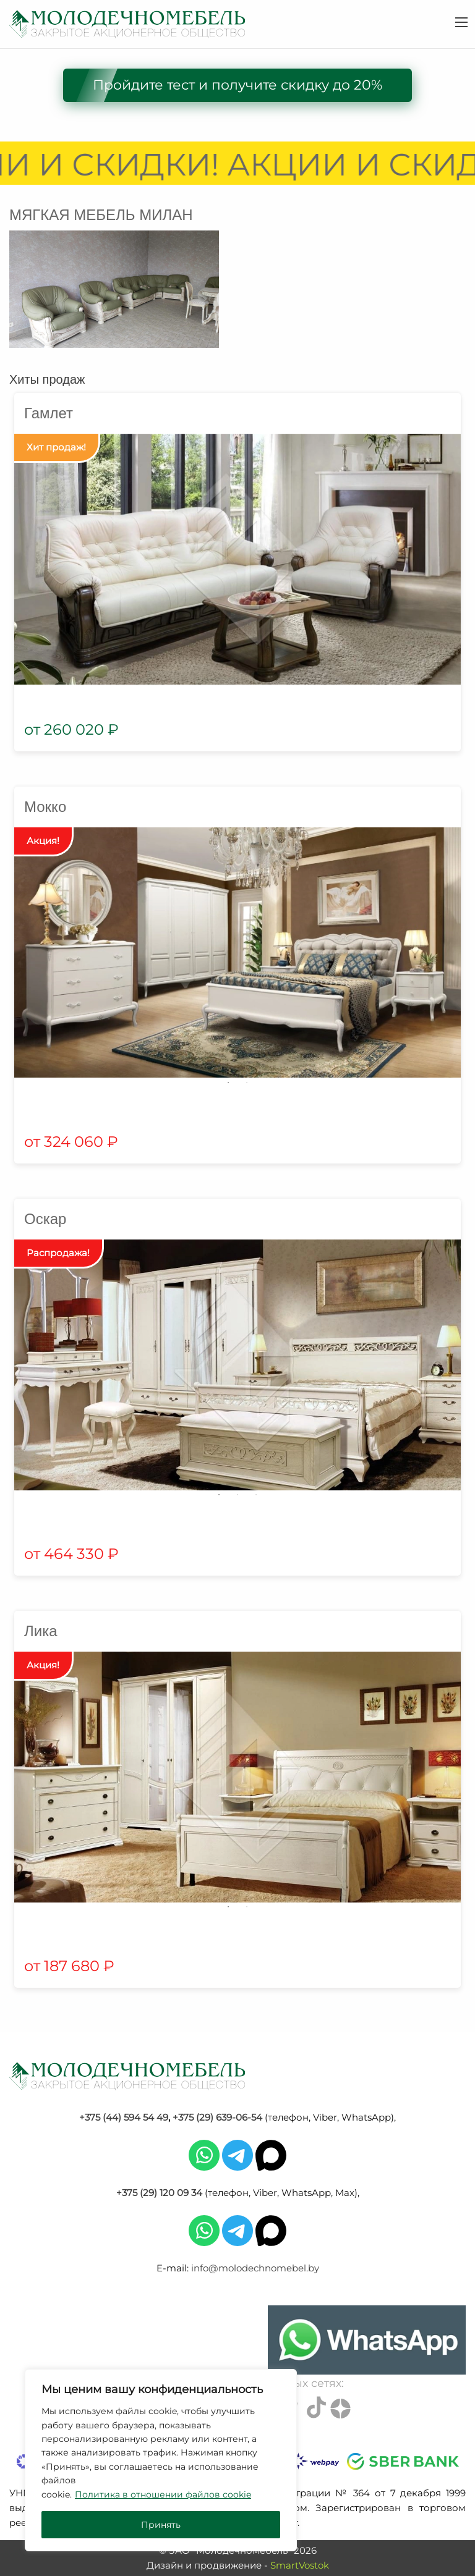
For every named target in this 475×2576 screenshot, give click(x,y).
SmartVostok (299, 2565)
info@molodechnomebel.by (255, 2268)
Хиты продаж (47, 379)
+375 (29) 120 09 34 (159, 2192)
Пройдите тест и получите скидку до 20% (237, 85)
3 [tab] (256, 1495)
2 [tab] (247, 1082)
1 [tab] (228, 1082)
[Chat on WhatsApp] (367, 2340)
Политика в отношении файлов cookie (163, 2494)
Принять (161, 2524)
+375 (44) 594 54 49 (123, 2117)
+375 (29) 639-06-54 (217, 2117)
